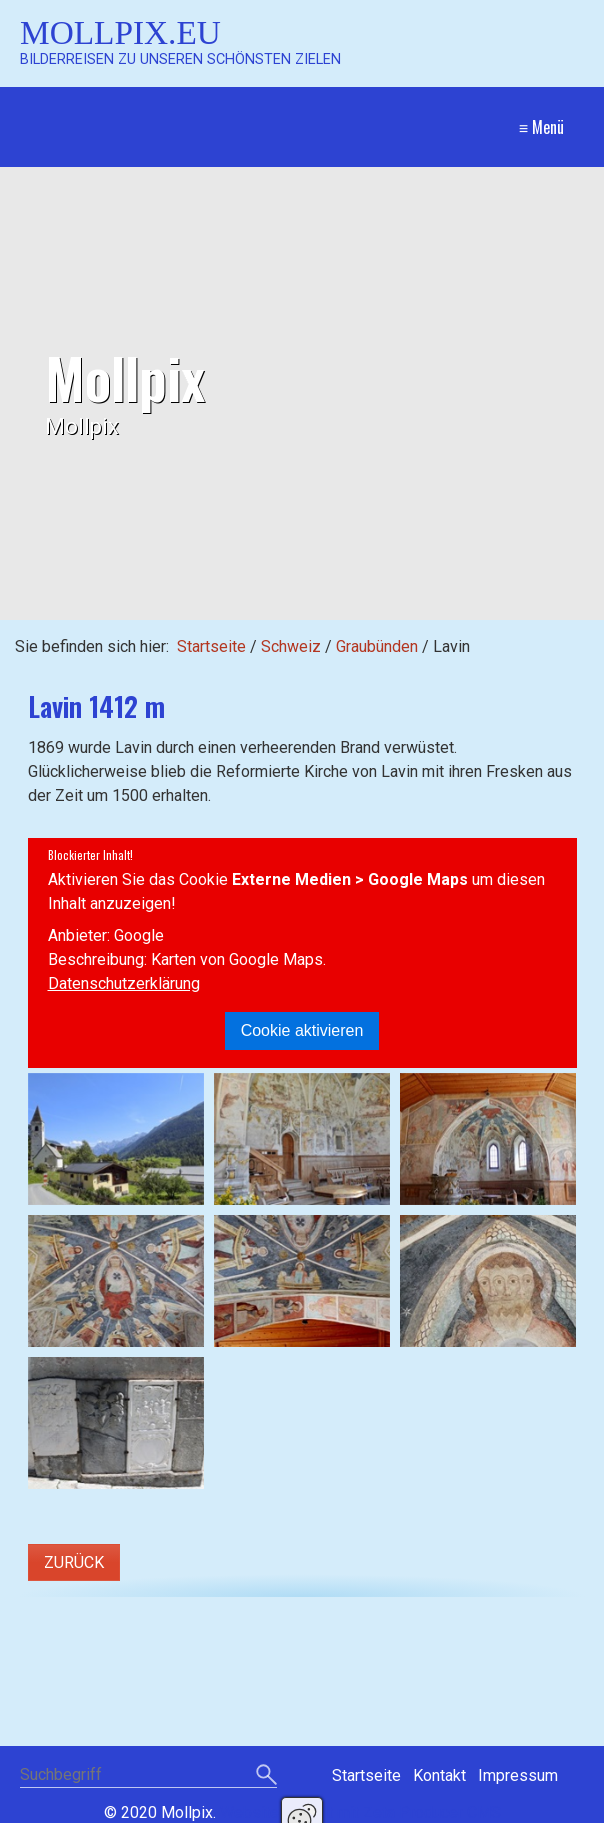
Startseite (211, 646)
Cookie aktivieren (302, 1030)
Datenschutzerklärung (124, 983)
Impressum (518, 1775)
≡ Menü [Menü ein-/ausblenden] (541, 127)
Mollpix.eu (120, 32)
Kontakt (439, 1775)
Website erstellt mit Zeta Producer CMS (360, 1812)
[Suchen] (266, 1776)
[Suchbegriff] (148, 1776)
